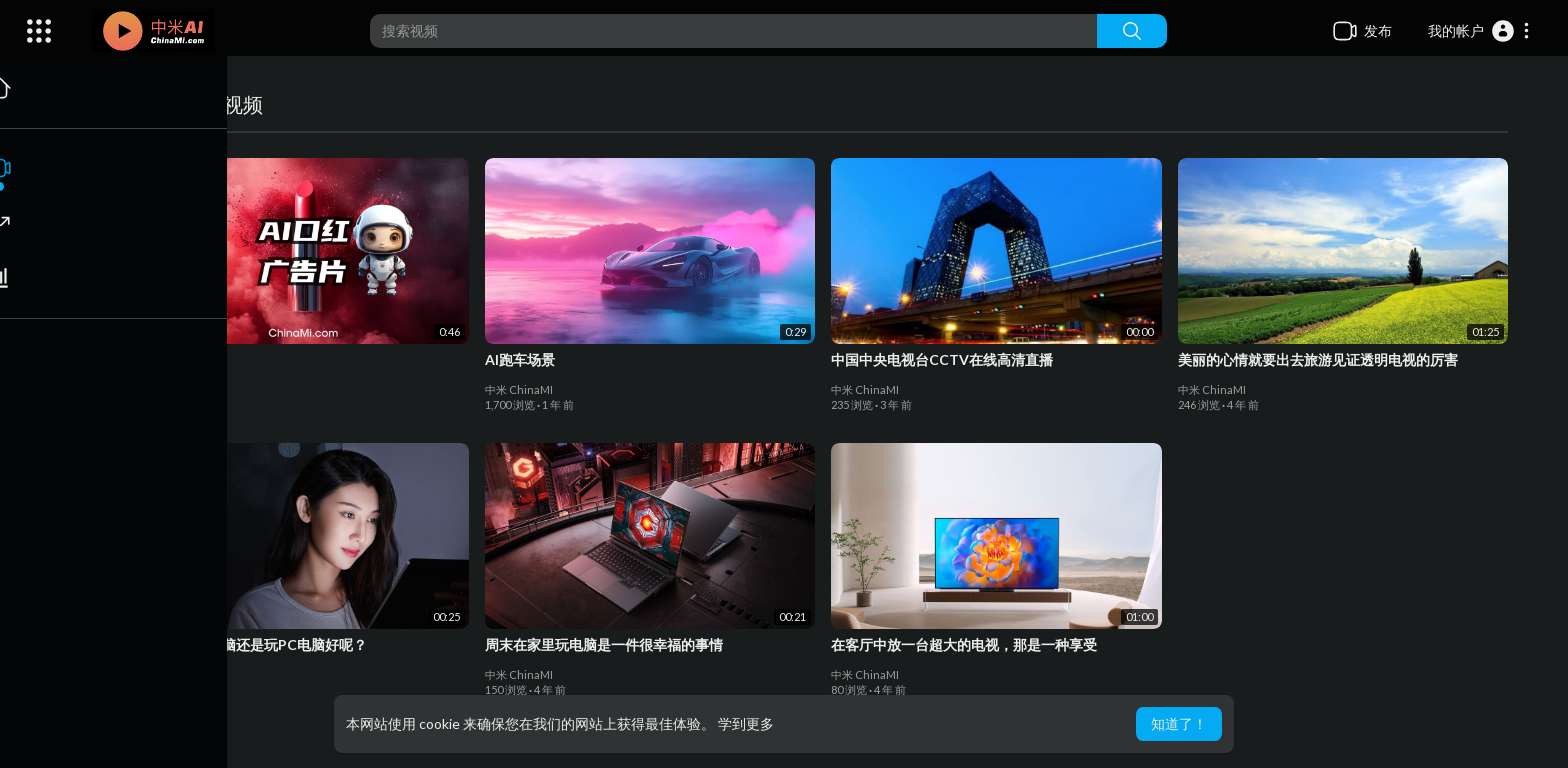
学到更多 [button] (746, 723)
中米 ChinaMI (173, 389)
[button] (1479, 31)
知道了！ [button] (1179, 723)
